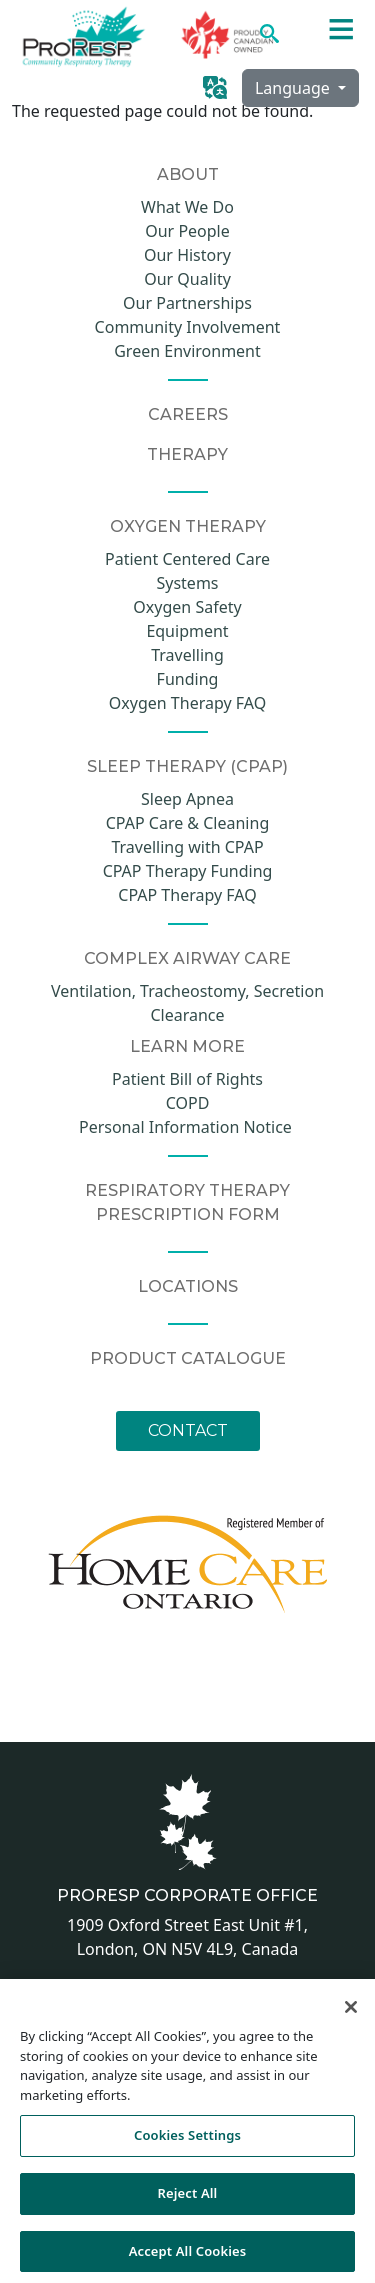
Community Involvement (188, 327)
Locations (188, 1286)
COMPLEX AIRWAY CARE (187, 958)
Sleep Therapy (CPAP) (187, 766)
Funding (188, 679)
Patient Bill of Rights (187, 1079)
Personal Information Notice (187, 1127)
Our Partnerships (187, 303)
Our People (187, 231)
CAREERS (188, 414)
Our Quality (187, 279)
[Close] (351, 2013)
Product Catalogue (188, 1358)
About (188, 174)
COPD (188, 1103)
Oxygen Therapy (188, 526)
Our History (187, 255)
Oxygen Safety (187, 607)
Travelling (187, 655)
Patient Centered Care (187, 559)
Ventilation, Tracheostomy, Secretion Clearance (187, 1003)
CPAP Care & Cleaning (187, 823)
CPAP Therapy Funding (188, 871)
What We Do (187, 207)
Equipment (187, 631)
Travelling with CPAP (187, 847)
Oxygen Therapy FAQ (187, 703)
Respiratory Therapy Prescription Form (187, 1202)
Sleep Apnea (187, 799)
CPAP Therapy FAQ (187, 895)
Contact (188, 1430)
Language (294, 88)
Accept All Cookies (188, 2256)
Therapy (187, 454)
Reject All (188, 2198)
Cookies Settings (187, 2141)
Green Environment (187, 351)
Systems (187, 583)
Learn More (187, 1046)
